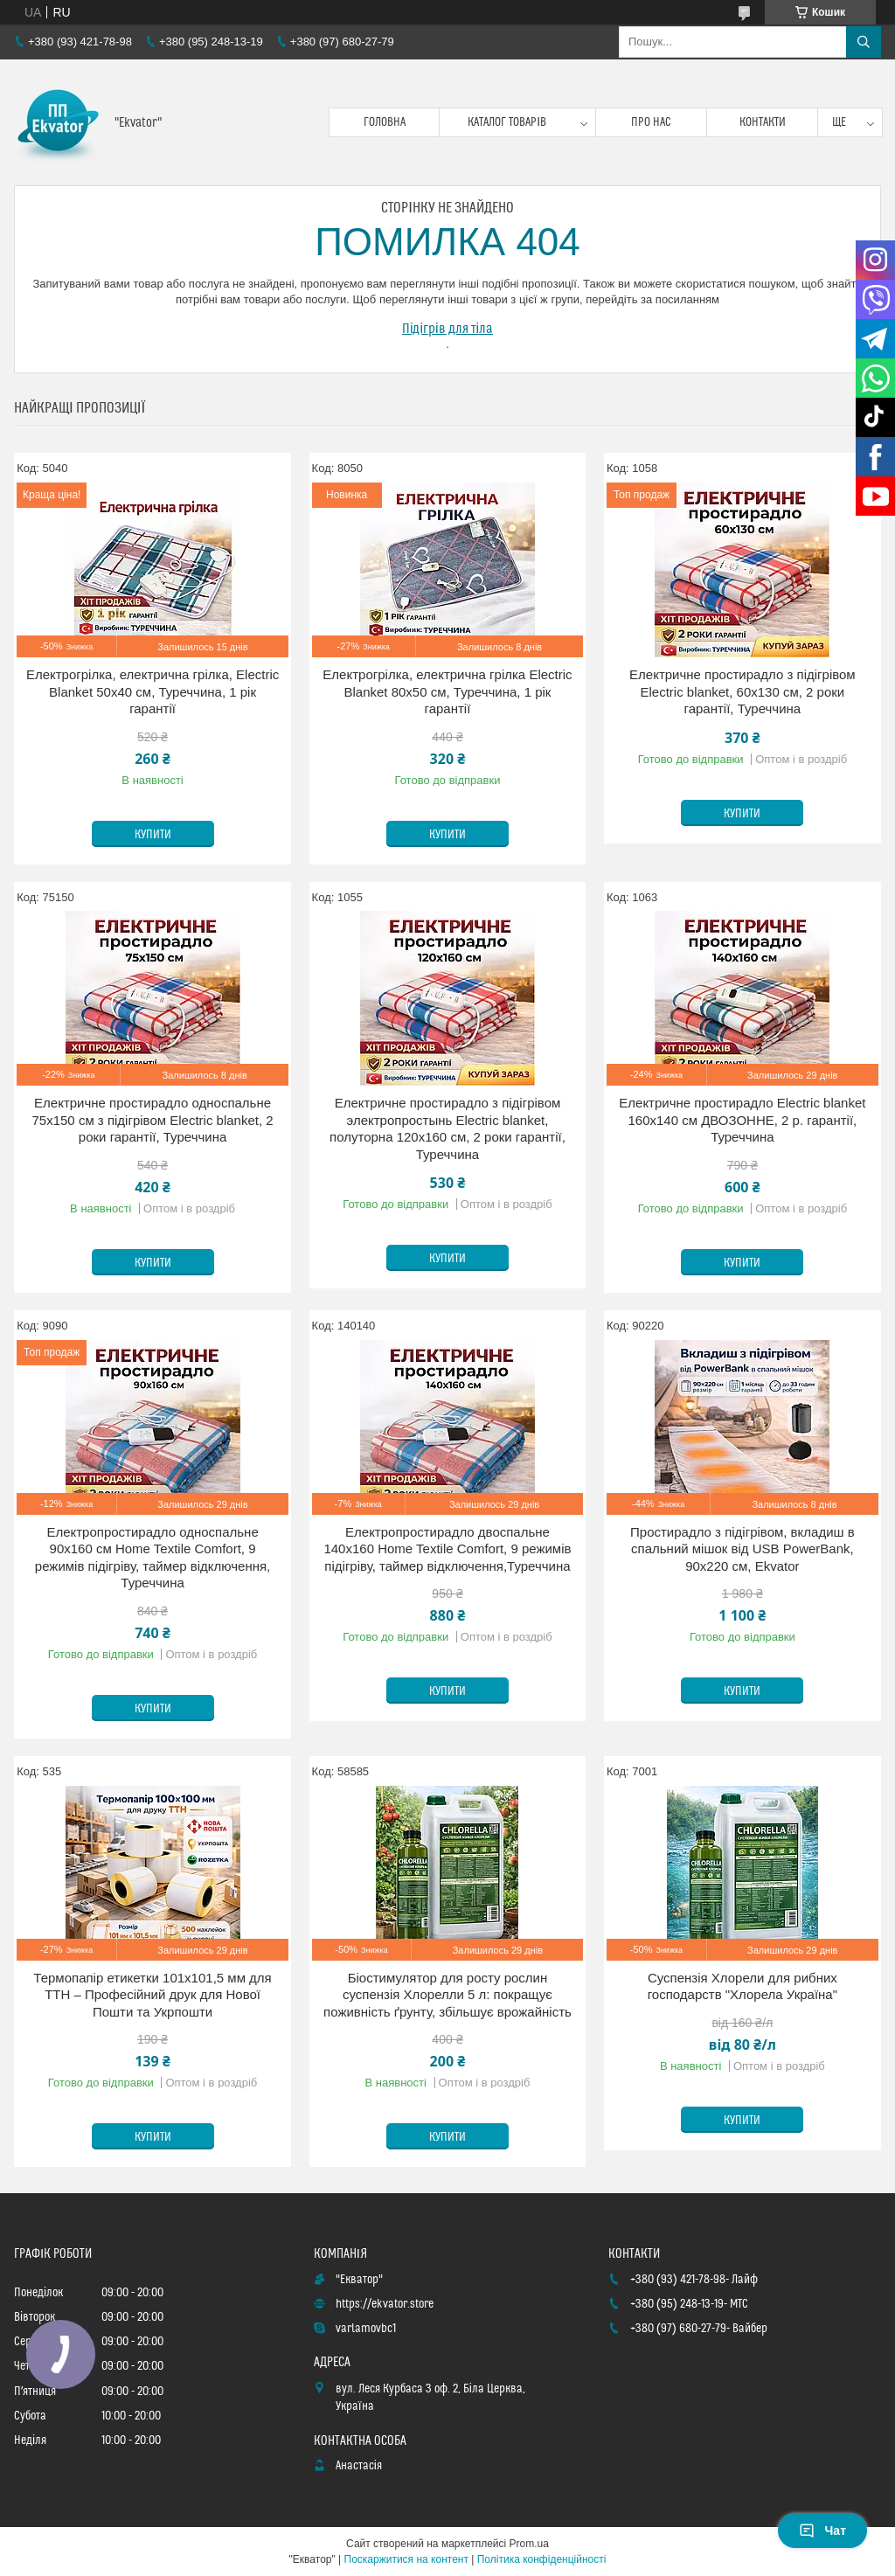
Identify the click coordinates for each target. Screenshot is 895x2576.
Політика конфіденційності (542, 2559)
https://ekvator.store (385, 2304)
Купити (153, 835)
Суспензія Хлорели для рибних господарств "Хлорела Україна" (742, 1986)
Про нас (651, 122)
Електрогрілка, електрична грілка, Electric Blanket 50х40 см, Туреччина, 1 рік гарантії (152, 691)
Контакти (762, 122)
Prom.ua (529, 2544)
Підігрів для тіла (447, 329)
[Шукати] (863, 42)
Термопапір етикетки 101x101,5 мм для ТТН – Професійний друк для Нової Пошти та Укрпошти (152, 1994)
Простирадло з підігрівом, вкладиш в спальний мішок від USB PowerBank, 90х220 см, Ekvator (742, 1548)
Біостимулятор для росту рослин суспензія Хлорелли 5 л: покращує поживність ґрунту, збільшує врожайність (447, 1994)
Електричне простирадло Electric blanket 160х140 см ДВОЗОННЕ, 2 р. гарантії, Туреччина (742, 1119)
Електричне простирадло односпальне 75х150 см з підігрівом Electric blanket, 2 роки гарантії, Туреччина (153, 1119)
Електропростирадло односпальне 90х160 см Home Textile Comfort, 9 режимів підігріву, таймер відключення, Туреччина (152, 1557)
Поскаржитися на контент (406, 2559)
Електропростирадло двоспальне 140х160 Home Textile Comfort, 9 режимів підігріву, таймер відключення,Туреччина (447, 1548)
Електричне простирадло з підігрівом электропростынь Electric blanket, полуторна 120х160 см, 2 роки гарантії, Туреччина (447, 1128)
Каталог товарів (507, 122)
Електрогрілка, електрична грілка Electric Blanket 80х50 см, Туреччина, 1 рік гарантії (447, 691)
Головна (385, 122)
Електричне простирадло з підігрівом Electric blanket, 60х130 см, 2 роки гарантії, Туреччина (742, 691)
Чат (822, 2530)
